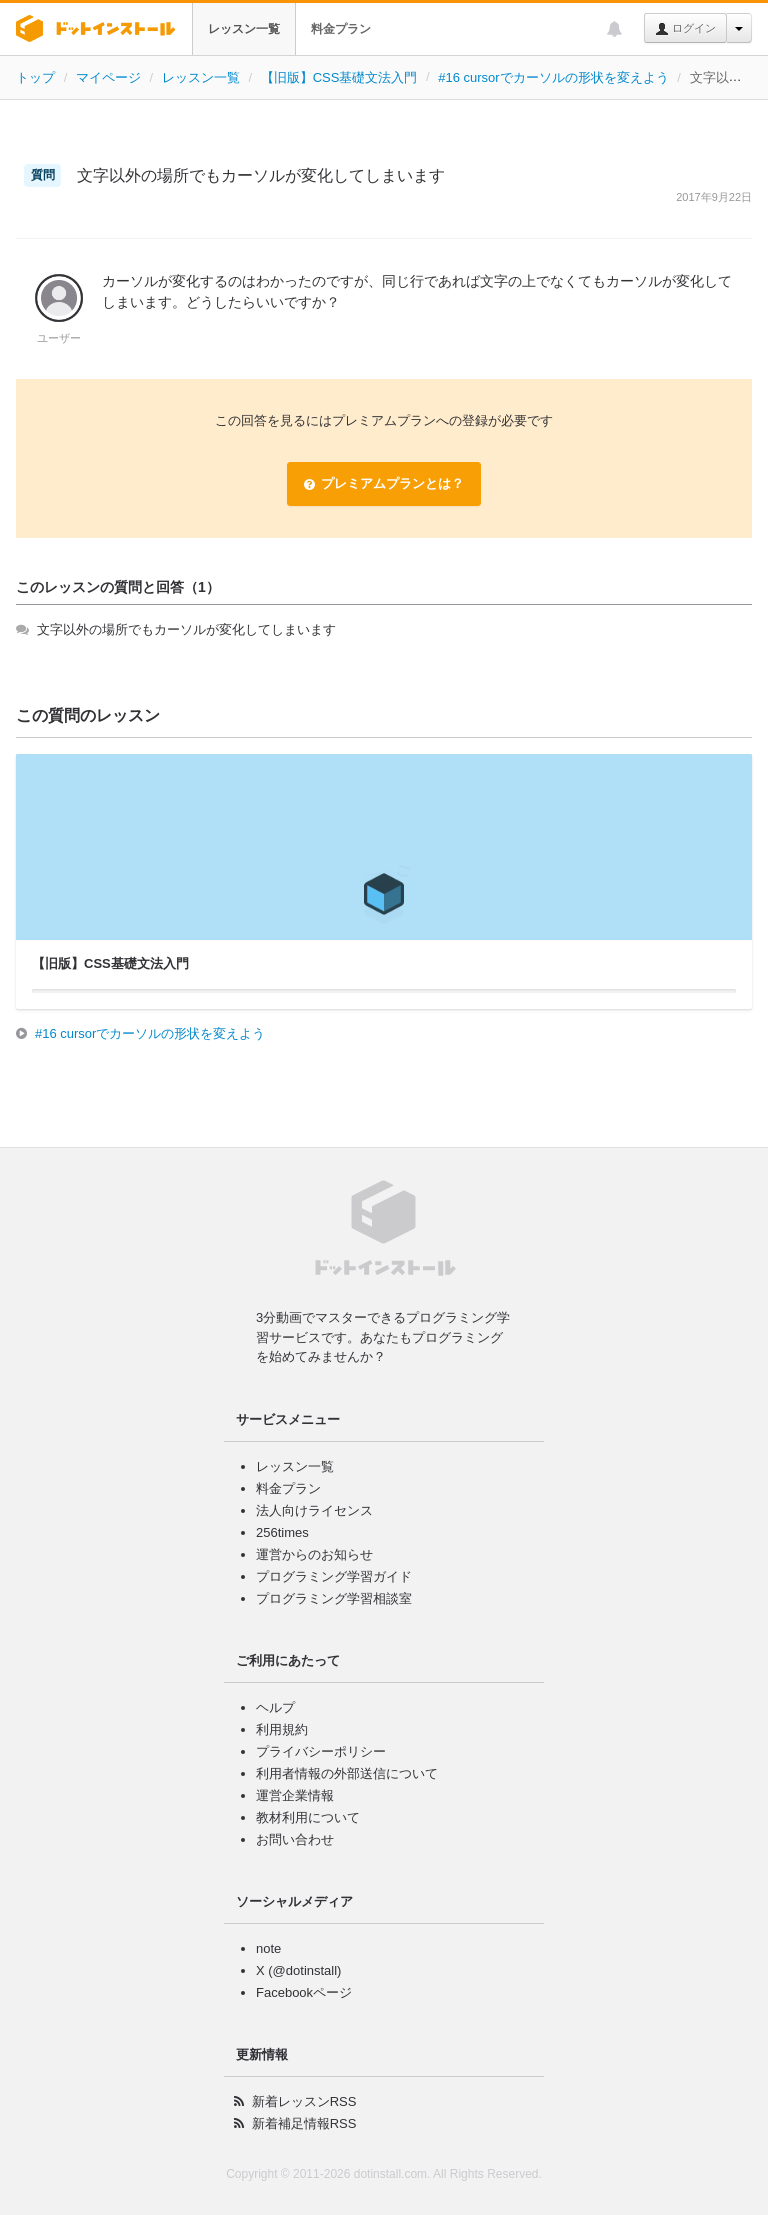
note (268, 1948)
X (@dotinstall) (298, 1970)
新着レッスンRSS (304, 2101)
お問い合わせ (295, 1839)
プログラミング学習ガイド (334, 1576)
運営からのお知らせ (314, 1554)
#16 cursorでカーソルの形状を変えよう (553, 77)
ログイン (685, 29)
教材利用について (308, 1817)
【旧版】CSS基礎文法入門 (339, 77)
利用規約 (282, 1729)
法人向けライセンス (314, 1510)
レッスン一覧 (244, 29)
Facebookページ (304, 1992)
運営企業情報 (295, 1795)
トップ (35, 77)
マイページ (108, 77)
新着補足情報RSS (304, 2123)
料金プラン (341, 29)
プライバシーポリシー (321, 1751)
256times (282, 1532)
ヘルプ (275, 1707)
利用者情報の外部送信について (347, 1773)
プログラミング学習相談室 (334, 1598)
